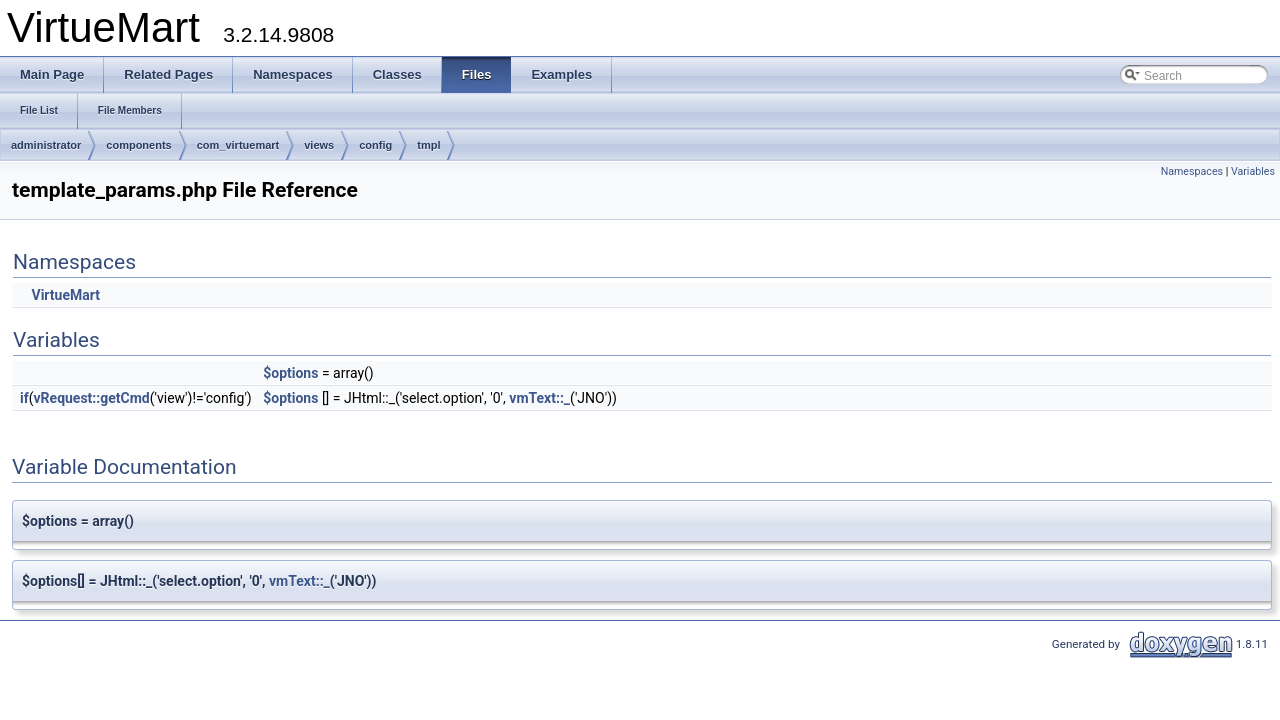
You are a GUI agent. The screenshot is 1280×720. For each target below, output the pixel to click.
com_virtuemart (238, 145)
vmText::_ (539, 398)
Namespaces (1192, 171)
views (319, 145)
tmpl (428, 145)
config (375, 145)
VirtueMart (65, 295)
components (138, 145)
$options (290, 373)
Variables (1253, 171)
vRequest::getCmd (92, 398)
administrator (46, 145)
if (24, 398)
